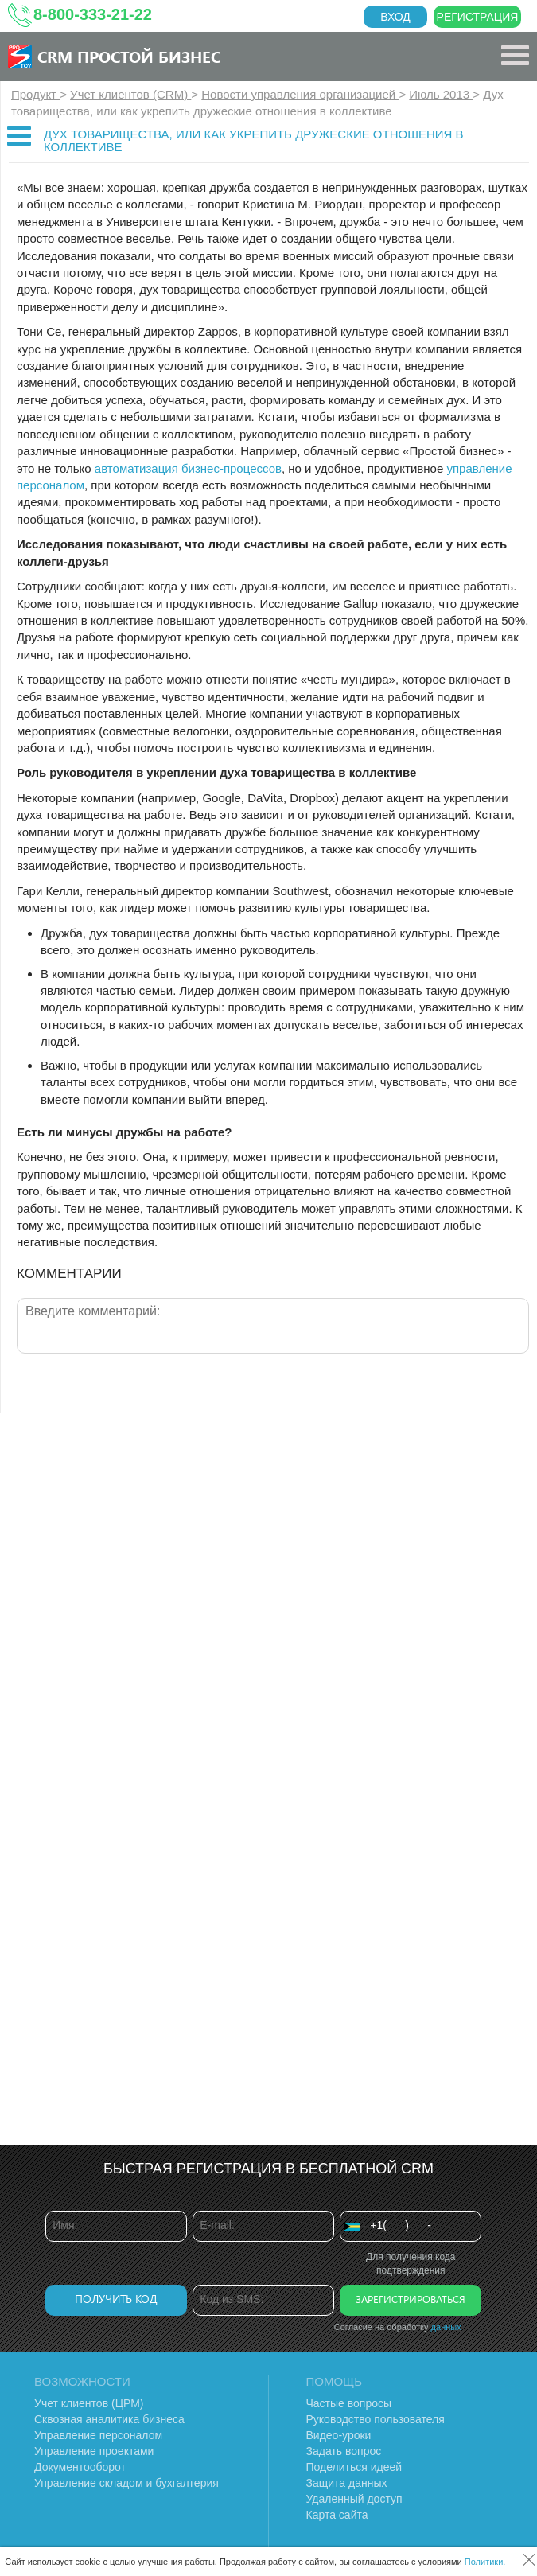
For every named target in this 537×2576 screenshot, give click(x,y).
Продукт (35, 94)
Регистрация (478, 16)
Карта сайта (337, 2514)
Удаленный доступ (354, 2498)
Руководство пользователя (375, 2419)
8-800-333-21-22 (92, 14)
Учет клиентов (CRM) (130, 94)
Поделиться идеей (354, 2467)
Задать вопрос (344, 2451)
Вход (395, 16)
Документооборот (80, 2467)
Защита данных (346, 2483)
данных (446, 2327)
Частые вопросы (349, 2403)
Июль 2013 (441, 94)
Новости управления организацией (300, 94)
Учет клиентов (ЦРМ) (89, 2403)
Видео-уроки (339, 2435)
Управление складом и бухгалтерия (126, 2483)
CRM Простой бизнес (128, 56)
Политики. (485, 2561)
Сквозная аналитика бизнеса (109, 2419)
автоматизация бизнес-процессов (188, 468)
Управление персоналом (98, 2435)
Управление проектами (94, 2451)
